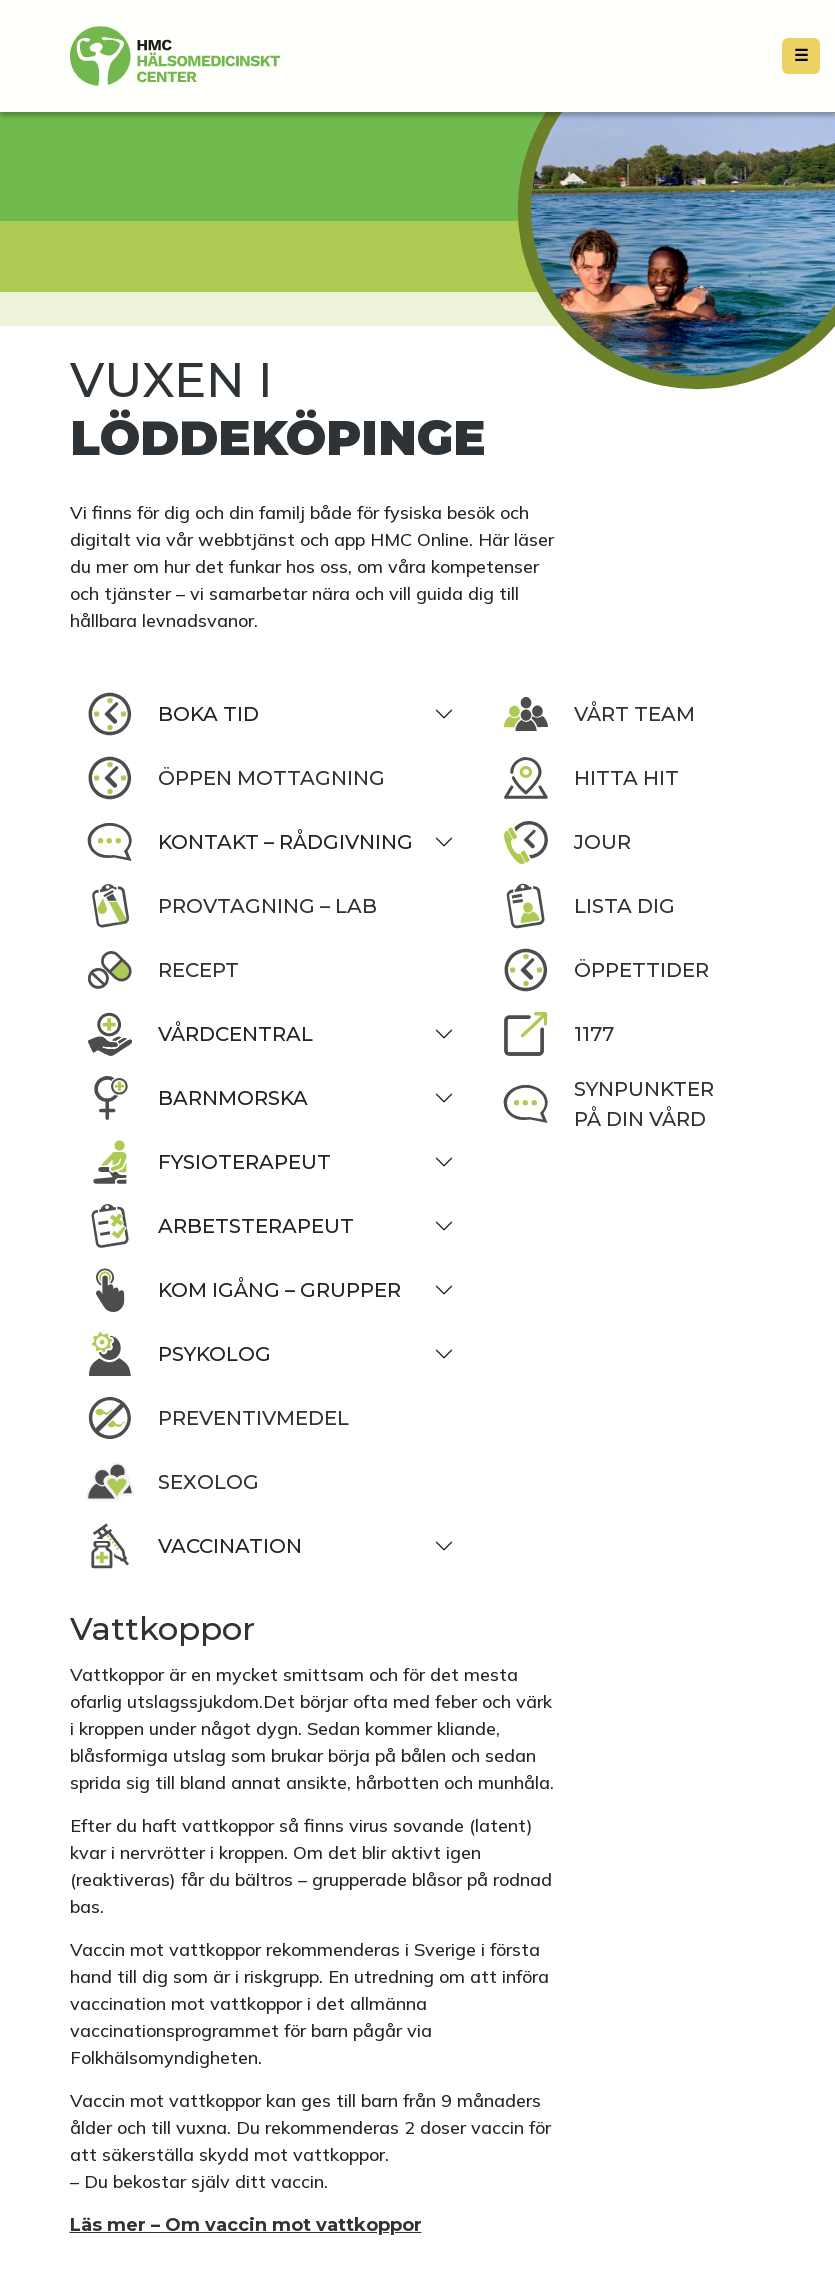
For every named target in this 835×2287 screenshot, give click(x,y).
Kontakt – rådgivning (249, 842)
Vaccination (194, 1546)
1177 (558, 1034)
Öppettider (605, 970)
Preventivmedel (217, 1418)
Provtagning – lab (231, 906)
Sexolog (172, 1482)
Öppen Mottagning (235, 778)
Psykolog (178, 1354)
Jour (566, 842)
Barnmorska (197, 1098)
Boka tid (172, 714)
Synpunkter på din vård (608, 1104)
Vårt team (598, 714)
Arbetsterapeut (220, 1226)
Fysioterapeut (208, 1162)
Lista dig (588, 906)
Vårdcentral (199, 1034)
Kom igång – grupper (243, 1290)
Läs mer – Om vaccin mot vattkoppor (246, 2225)
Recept (162, 970)
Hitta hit (590, 778)
